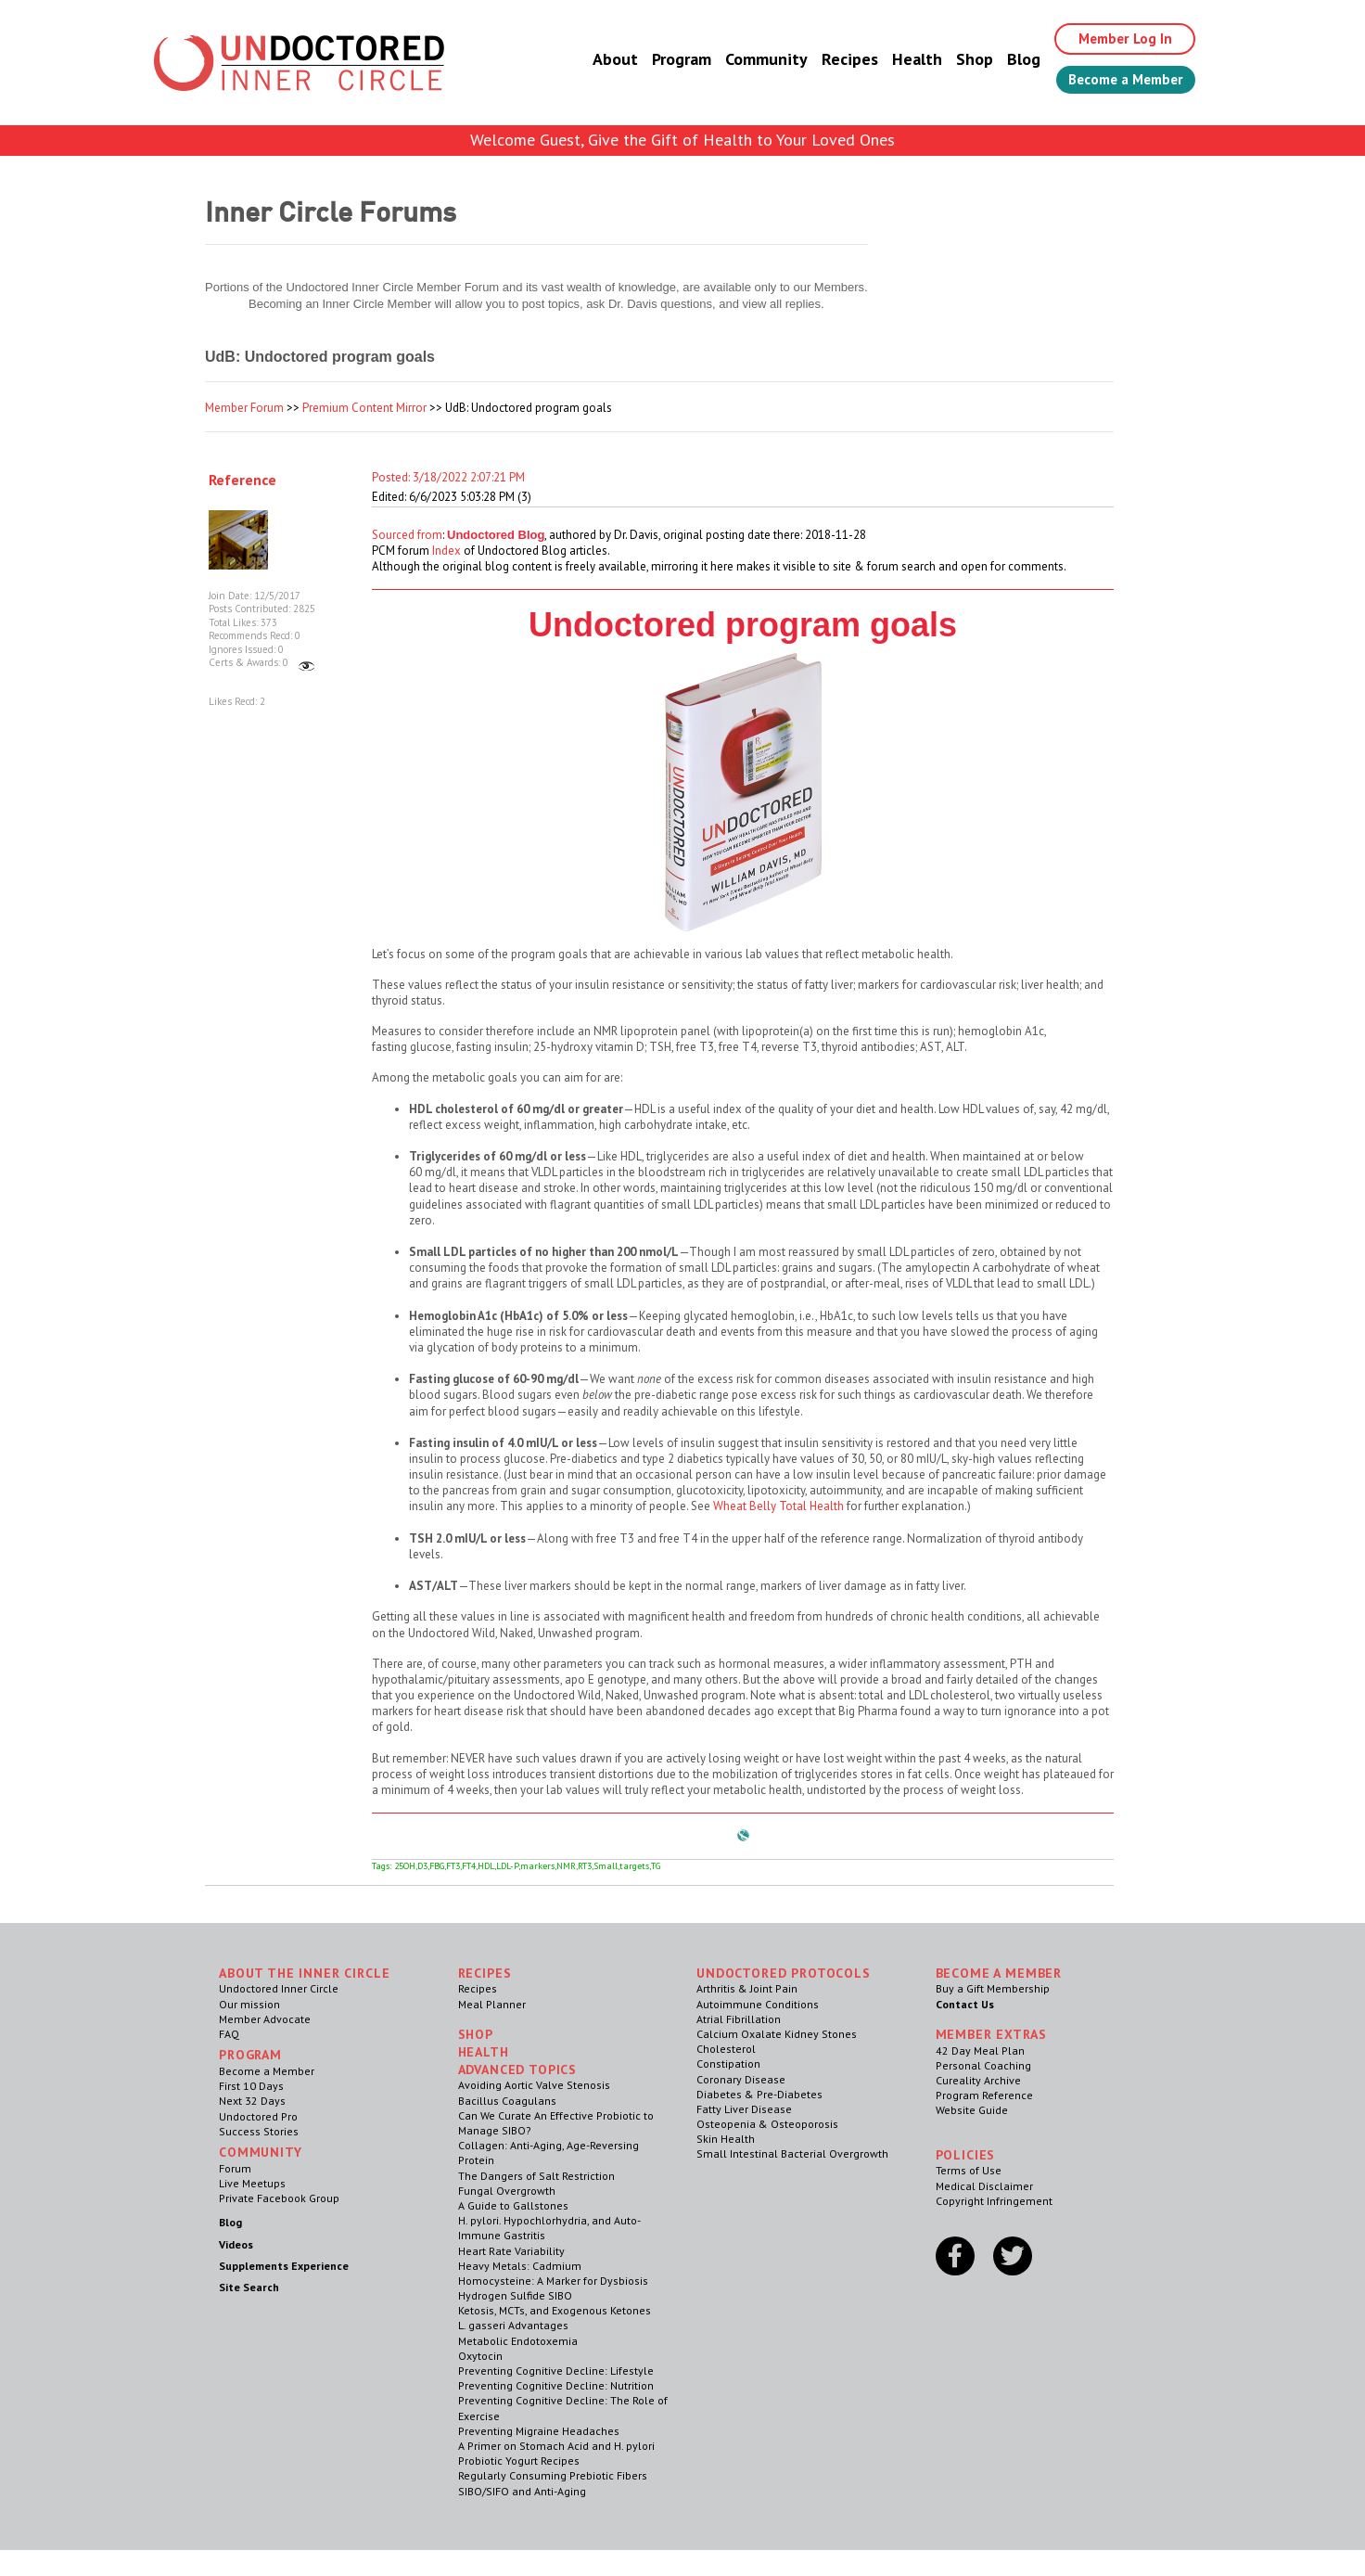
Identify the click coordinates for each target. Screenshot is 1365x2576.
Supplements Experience (284, 2266)
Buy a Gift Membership (993, 1988)
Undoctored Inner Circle (278, 1988)
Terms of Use (968, 2170)
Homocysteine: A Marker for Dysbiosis (553, 2281)
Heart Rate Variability (511, 2251)
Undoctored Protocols (783, 1973)
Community (752, 59)
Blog (1010, 59)
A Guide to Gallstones (513, 2205)
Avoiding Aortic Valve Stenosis (534, 2085)
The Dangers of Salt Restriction (536, 2176)
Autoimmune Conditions (757, 2004)
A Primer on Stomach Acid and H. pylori (556, 2446)
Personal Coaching (983, 2065)
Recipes (836, 59)
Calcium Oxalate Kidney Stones (776, 2034)
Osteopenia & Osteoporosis (767, 2124)
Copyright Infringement (994, 2201)
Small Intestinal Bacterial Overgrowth (792, 2153)
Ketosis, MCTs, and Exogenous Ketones (554, 2310)
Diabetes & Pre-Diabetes (759, 2094)
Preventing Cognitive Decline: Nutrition (556, 2385)
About (601, 59)
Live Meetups (252, 2183)
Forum (235, 2168)
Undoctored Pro (258, 2116)
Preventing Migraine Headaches (538, 2431)
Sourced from (407, 535)
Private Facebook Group (279, 2198)
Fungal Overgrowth (506, 2191)
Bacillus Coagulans (507, 2101)
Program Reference (984, 2095)
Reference (242, 479)
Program (667, 59)
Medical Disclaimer (984, 2186)
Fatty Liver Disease (744, 2109)
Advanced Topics (518, 2069)
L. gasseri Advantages (513, 2325)
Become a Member (1118, 80)
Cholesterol (726, 2049)
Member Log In (1115, 39)
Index (446, 550)
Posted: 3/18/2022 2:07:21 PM (448, 477)
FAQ (229, 2034)
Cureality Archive (978, 2080)
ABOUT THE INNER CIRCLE (304, 1973)
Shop (960, 59)
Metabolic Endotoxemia (518, 2341)
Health (903, 59)
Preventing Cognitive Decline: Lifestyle (556, 2370)
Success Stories (259, 2131)
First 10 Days (251, 2086)
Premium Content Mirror (364, 408)
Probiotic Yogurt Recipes (519, 2460)
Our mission (249, 2004)
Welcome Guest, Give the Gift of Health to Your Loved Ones (682, 139)
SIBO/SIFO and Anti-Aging (522, 2491)
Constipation (728, 2063)
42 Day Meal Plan (980, 2050)
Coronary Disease (740, 2079)
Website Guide (972, 2110)
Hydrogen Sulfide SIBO (515, 2295)
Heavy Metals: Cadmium (519, 2266)
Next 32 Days (252, 2101)
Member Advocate (265, 2019)
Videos (236, 2244)
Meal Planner (492, 2004)
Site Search (249, 2287)
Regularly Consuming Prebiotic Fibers (552, 2475)
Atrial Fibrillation (738, 2019)
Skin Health (725, 2139)
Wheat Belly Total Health (778, 1506)
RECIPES (485, 1973)
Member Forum (244, 408)
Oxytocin (480, 2356)
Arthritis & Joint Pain (746, 1988)
